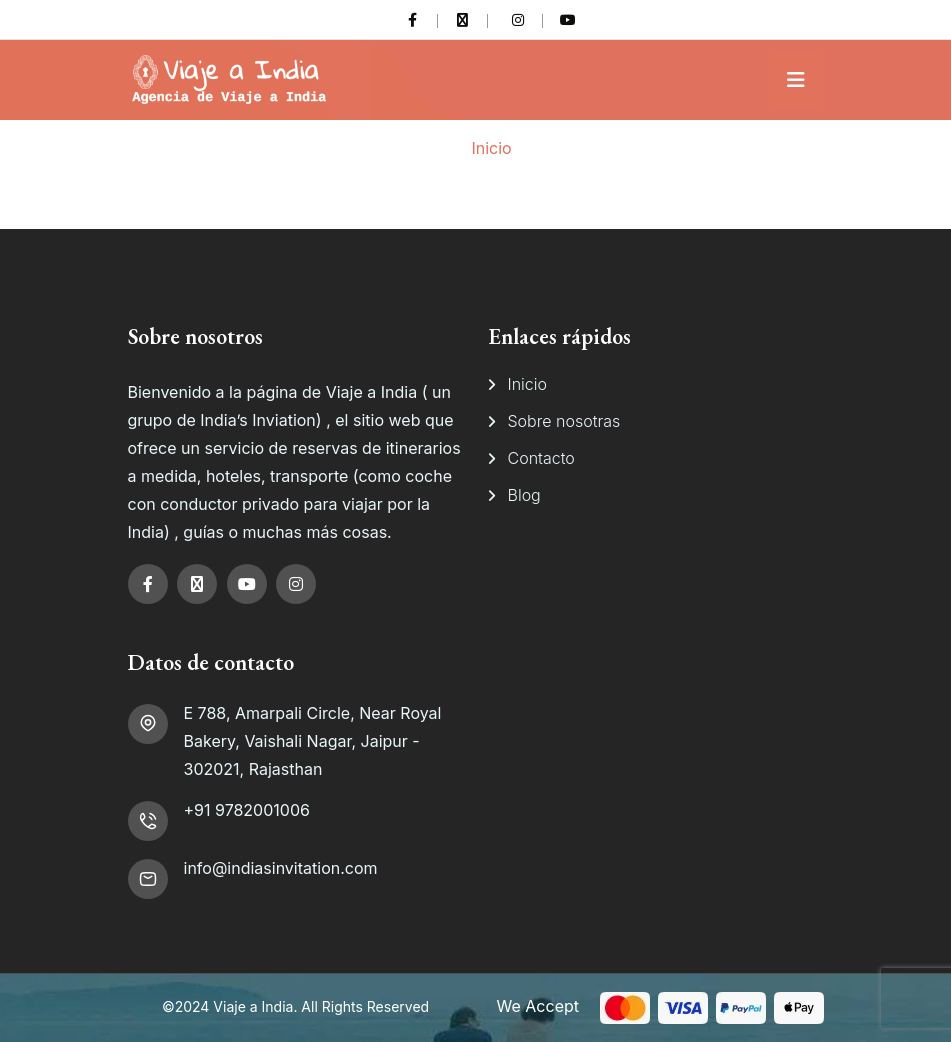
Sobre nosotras (564, 421)
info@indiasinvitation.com (281, 868)
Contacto (541, 458)
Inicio (491, 148)
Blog (524, 495)
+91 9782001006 (247, 810)
